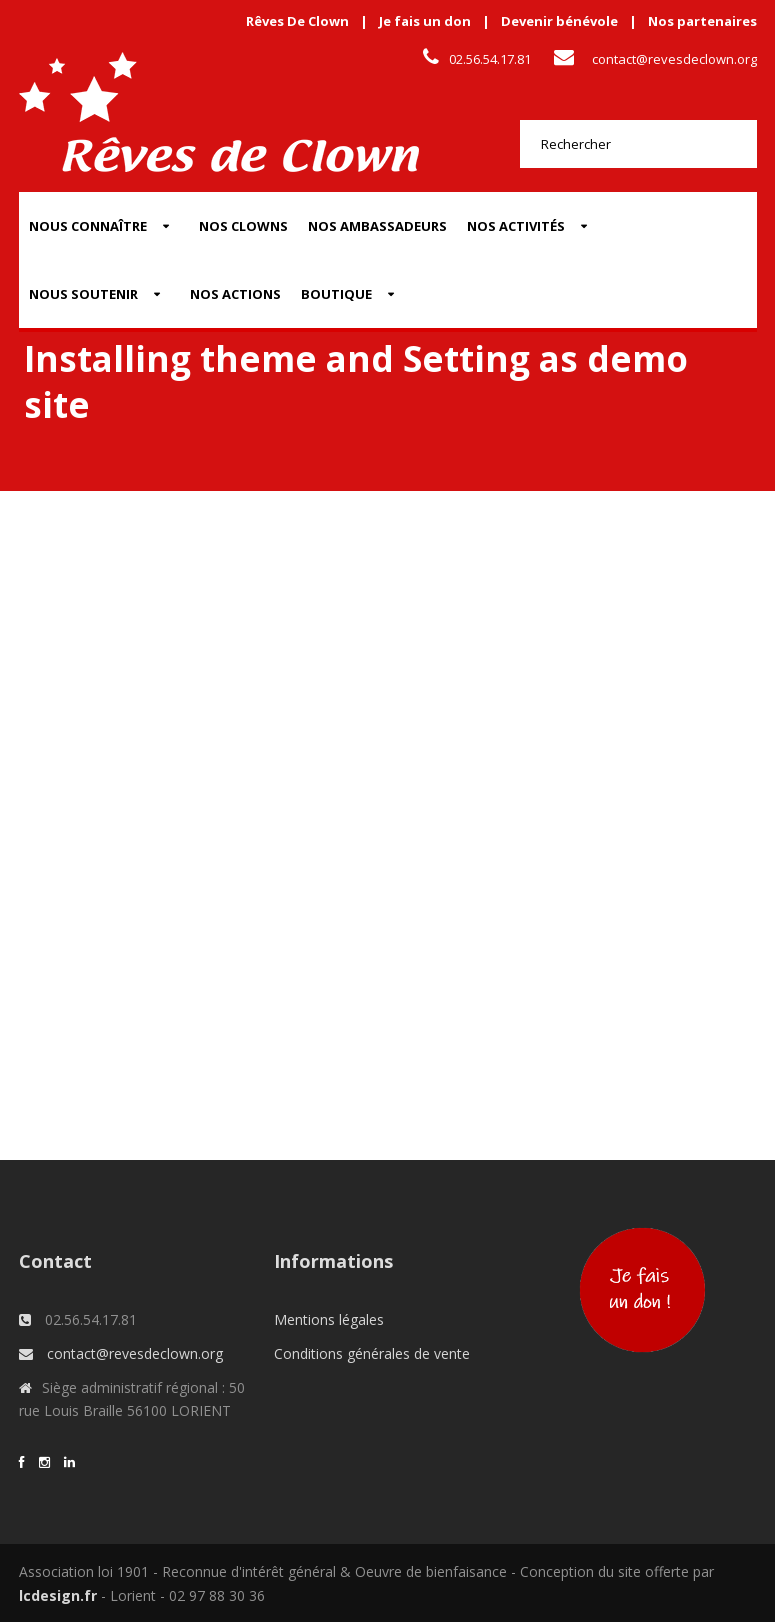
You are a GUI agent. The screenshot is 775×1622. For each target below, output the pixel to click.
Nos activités (516, 226)
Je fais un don (425, 21)
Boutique (336, 294)
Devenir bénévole (559, 21)
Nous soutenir (83, 294)
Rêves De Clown (297, 21)
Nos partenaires (702, 21)
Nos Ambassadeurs (377, 226)
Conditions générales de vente (372, 1353)
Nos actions (235, 294)
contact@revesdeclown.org (674, 59)
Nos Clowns (243, 226)
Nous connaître (88, 226)
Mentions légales (329, 1319)
